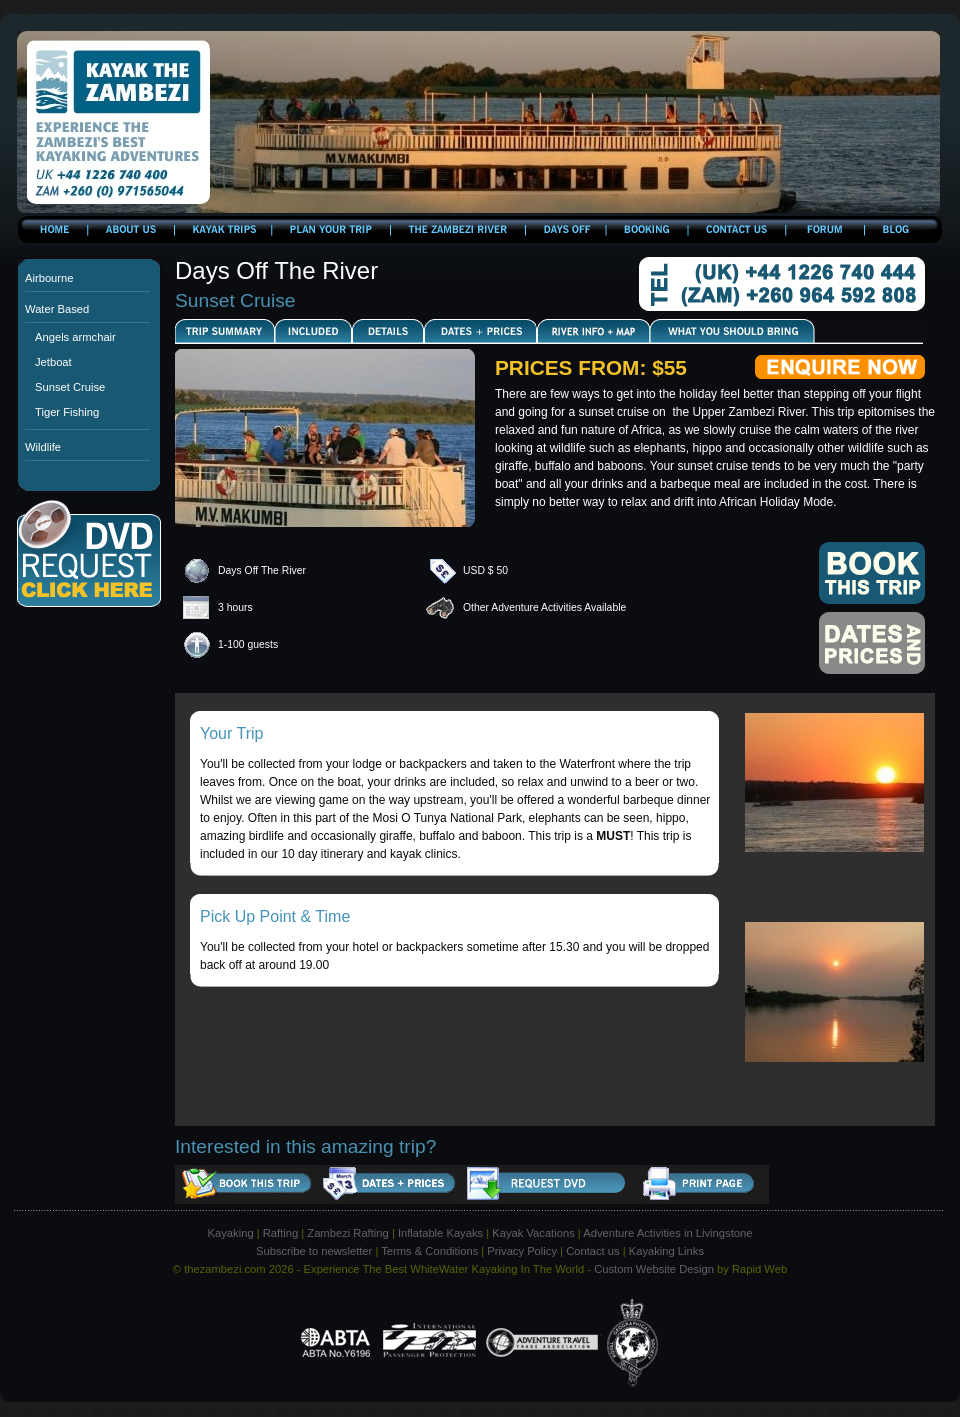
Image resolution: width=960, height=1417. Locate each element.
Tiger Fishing (67, 412)
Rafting (280, 1233)
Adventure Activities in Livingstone (667, 1233)
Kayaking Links (666, 1251)
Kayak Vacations (533, 1233)
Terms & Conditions (429, 1251)
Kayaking (231, 1233)
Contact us (592, 1251)
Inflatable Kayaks (440, 1233)
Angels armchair (75, 337)
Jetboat (53, 362)
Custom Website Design (654, 1269)
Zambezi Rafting (347, 1233)
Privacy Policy (522, 1251)
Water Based (57, 309)
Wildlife (43, 447)
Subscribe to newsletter (314, 1251)
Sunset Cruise (70, 387)
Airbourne (49, 278)
